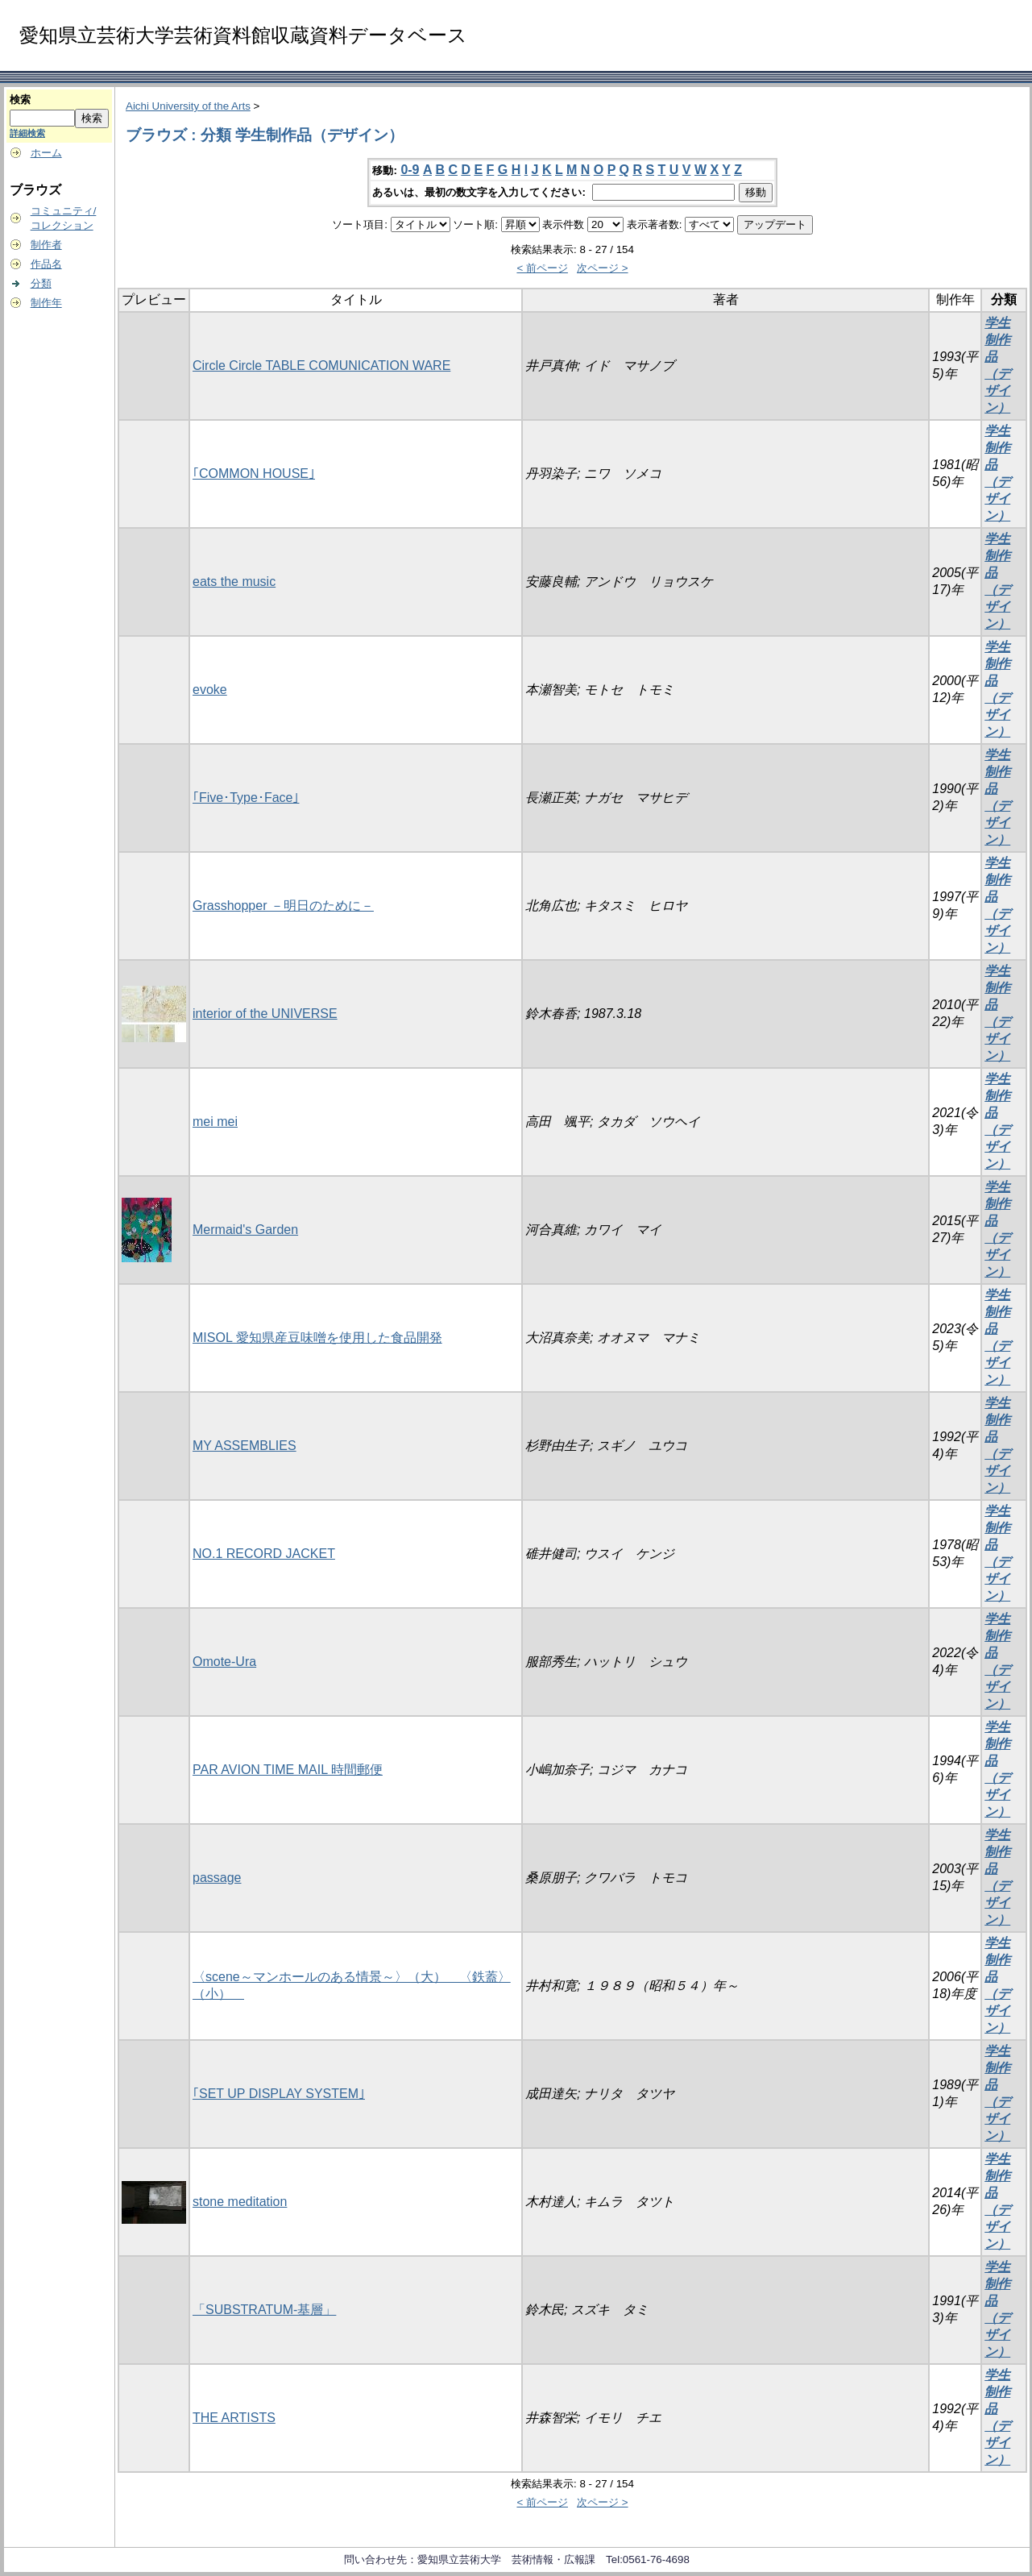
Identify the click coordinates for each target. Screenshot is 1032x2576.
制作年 (46, 303)
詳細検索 (27, 133)
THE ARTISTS (234, 2417)
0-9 (409, 170)
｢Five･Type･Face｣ (246, 797)
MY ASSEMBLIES (244, 1445)
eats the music (234, 581)
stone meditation (240, 2201)
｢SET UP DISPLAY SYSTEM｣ (279, 2093)
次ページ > (602, 268)
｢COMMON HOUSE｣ (254, 473)
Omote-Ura (224, 1661)
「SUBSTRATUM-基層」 (264, 2309)
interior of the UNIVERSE (265, 1013)
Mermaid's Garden (245, 1229)
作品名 (46, 264)
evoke (210, 689)
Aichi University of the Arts (188, 106)
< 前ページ (542, 268)
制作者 (46, 245)
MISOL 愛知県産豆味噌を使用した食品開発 (317, 1337)
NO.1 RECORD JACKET (264, 1553)
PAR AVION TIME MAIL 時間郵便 (288, 1769)
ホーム (46, 153)
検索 (20, 99)
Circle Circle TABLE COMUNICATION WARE (321, 365)
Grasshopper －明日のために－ (283, 905)
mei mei (215, 1121)
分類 (41, 283)
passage (217, 1877)
